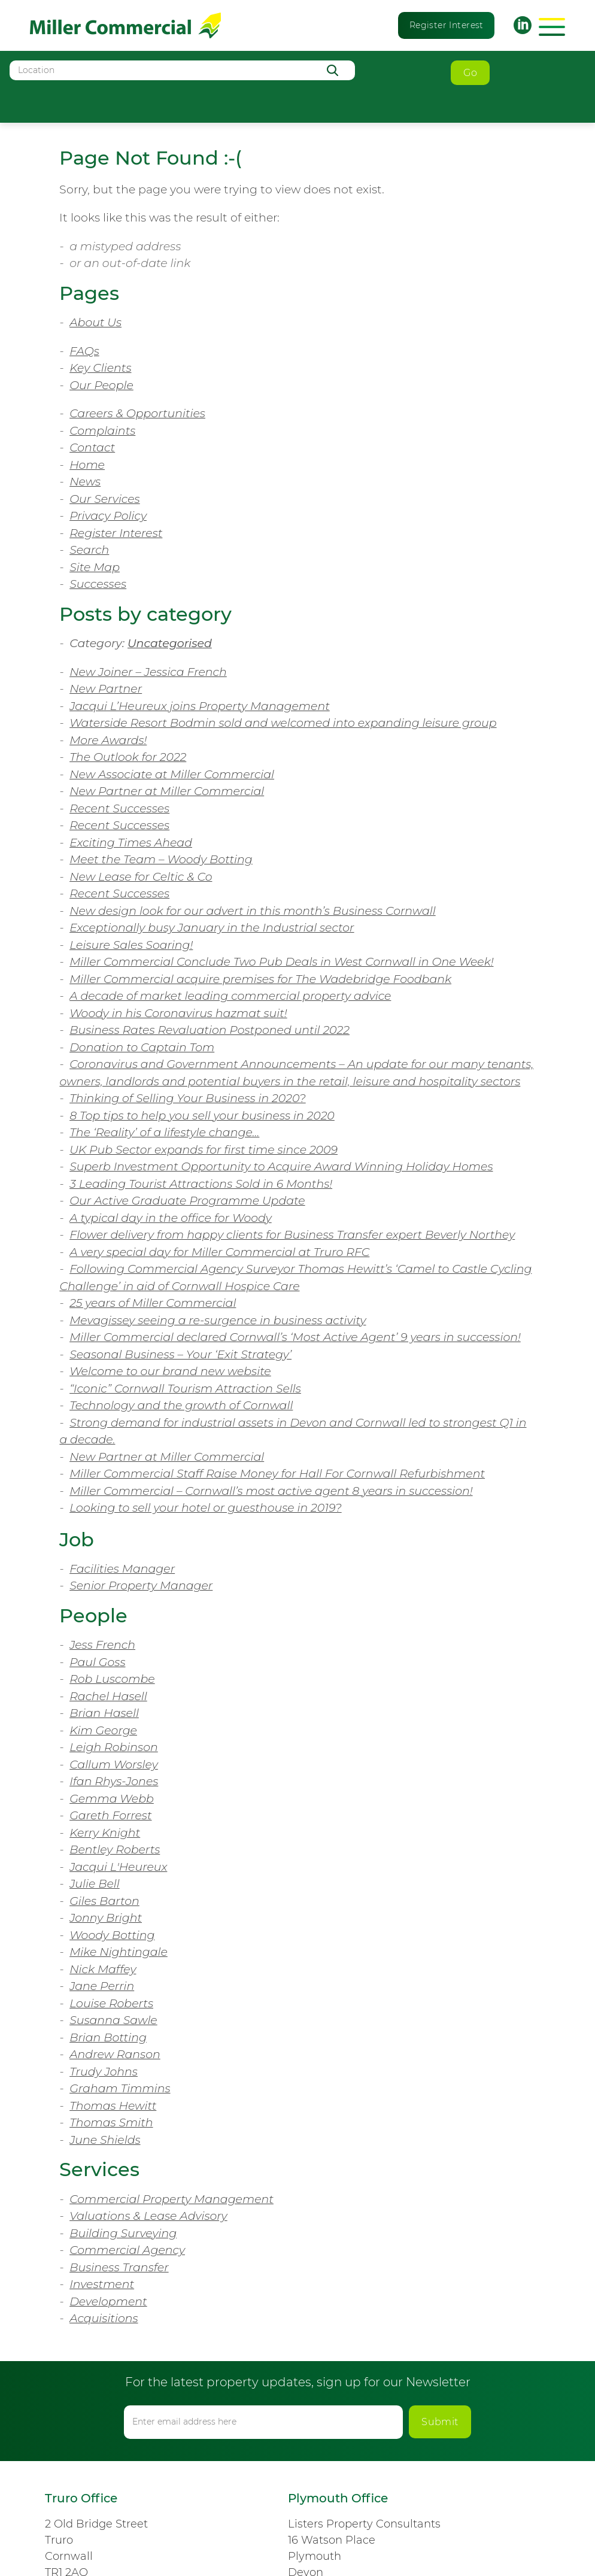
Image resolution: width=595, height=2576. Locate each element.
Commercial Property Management (171, 2199)
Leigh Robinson (113, 1747)
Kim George (103, 1730)
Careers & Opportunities (137, 413)
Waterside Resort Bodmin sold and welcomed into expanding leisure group (282, 723)
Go (470, 72)
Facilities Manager (122, 1569)
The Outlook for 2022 (127, 757)
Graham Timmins (119, 2088)
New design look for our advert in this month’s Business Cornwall (252, 911)
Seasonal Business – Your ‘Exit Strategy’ (180, 1354)
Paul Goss (97, 1662)
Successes (97, 584)
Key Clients (100, 368)
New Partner (105, 689)
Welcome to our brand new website (170, 1371)
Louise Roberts (111, 2003)
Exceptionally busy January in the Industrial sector (211, 927)
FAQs (84, 351)
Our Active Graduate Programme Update (187, 1200)
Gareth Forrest (110, 1815)
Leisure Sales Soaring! (131, 945)
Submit (440, 2422)
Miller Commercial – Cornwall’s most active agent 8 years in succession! (270, 1491)
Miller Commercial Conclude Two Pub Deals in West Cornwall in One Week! (281, 962)
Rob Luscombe (111, 1679)
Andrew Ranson (114, 2054)
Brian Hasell (104, 1713)
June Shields (104, 2140)
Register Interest (446, 25)
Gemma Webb (111, 1799)
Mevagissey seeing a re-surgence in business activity (217, 1320)
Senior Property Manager (140, 1585)
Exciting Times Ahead (130, 842)
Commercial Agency (127, 2250)
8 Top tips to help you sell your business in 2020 (202, 1115)
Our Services (104, 499)
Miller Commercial (125, 25)
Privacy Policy (108, 516)
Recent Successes (119, 808)
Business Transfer (118, 2267)
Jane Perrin (101, 1986)
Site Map (94, 567)
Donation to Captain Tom (141, 1047)
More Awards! (108, 740)
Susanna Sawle (113, 2020)
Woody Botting (111, 1935)
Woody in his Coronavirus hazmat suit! (178, 1013)
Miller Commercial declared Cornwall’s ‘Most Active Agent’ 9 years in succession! (295, 1337)
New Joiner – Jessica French (148, 672)
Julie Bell (94, 1884)
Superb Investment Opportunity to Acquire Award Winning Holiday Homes (281, 1166)
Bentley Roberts (114, 1849)
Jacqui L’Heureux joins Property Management (199, 706)
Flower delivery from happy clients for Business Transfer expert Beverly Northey (292, 1235)
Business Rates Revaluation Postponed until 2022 (209, 1030)
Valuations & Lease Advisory (148, 2216)
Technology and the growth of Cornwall (181, 1405)
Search (89, 550)
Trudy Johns (103, 2072)
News (85, 482)
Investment (101, 2284)
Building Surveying (123, 2233)
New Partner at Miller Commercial (166, 791)
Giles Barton (104, 1901)
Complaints (102, 431)
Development (108, 2301)
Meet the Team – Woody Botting (161, 859)
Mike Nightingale (118, 1952)
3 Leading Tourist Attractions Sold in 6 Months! (200, 1184)
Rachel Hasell (108, 1696)
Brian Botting (108, 2037)
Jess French (102, 1645)
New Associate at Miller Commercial (171, 774)
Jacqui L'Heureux (118, 1867)
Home (87, 465)
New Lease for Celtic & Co (140, 877)
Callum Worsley (113, 1764)
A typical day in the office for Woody (170, 1218)
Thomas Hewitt (112, 2106)
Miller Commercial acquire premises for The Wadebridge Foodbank (260, 979)
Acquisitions (103, 2318)
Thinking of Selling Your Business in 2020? (187, 1098)
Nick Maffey (102, 1969)
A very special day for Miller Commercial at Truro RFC (219, 1252)
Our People (101, 385)
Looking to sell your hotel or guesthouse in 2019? (205, 1508)
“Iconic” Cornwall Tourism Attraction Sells (185, 1388)
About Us (95, 322)
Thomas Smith (111, 2122)
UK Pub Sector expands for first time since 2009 (203, 1150)
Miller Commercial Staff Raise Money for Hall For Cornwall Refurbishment (277, 1473)
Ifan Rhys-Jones (113, 1781)
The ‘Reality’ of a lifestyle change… (164, 1132)
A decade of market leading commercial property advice (230, 996)
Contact (92, 447)
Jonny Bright (105, 1918)
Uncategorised (170, 643)
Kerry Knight (104, 1833)
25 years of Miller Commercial (152, 1303)
